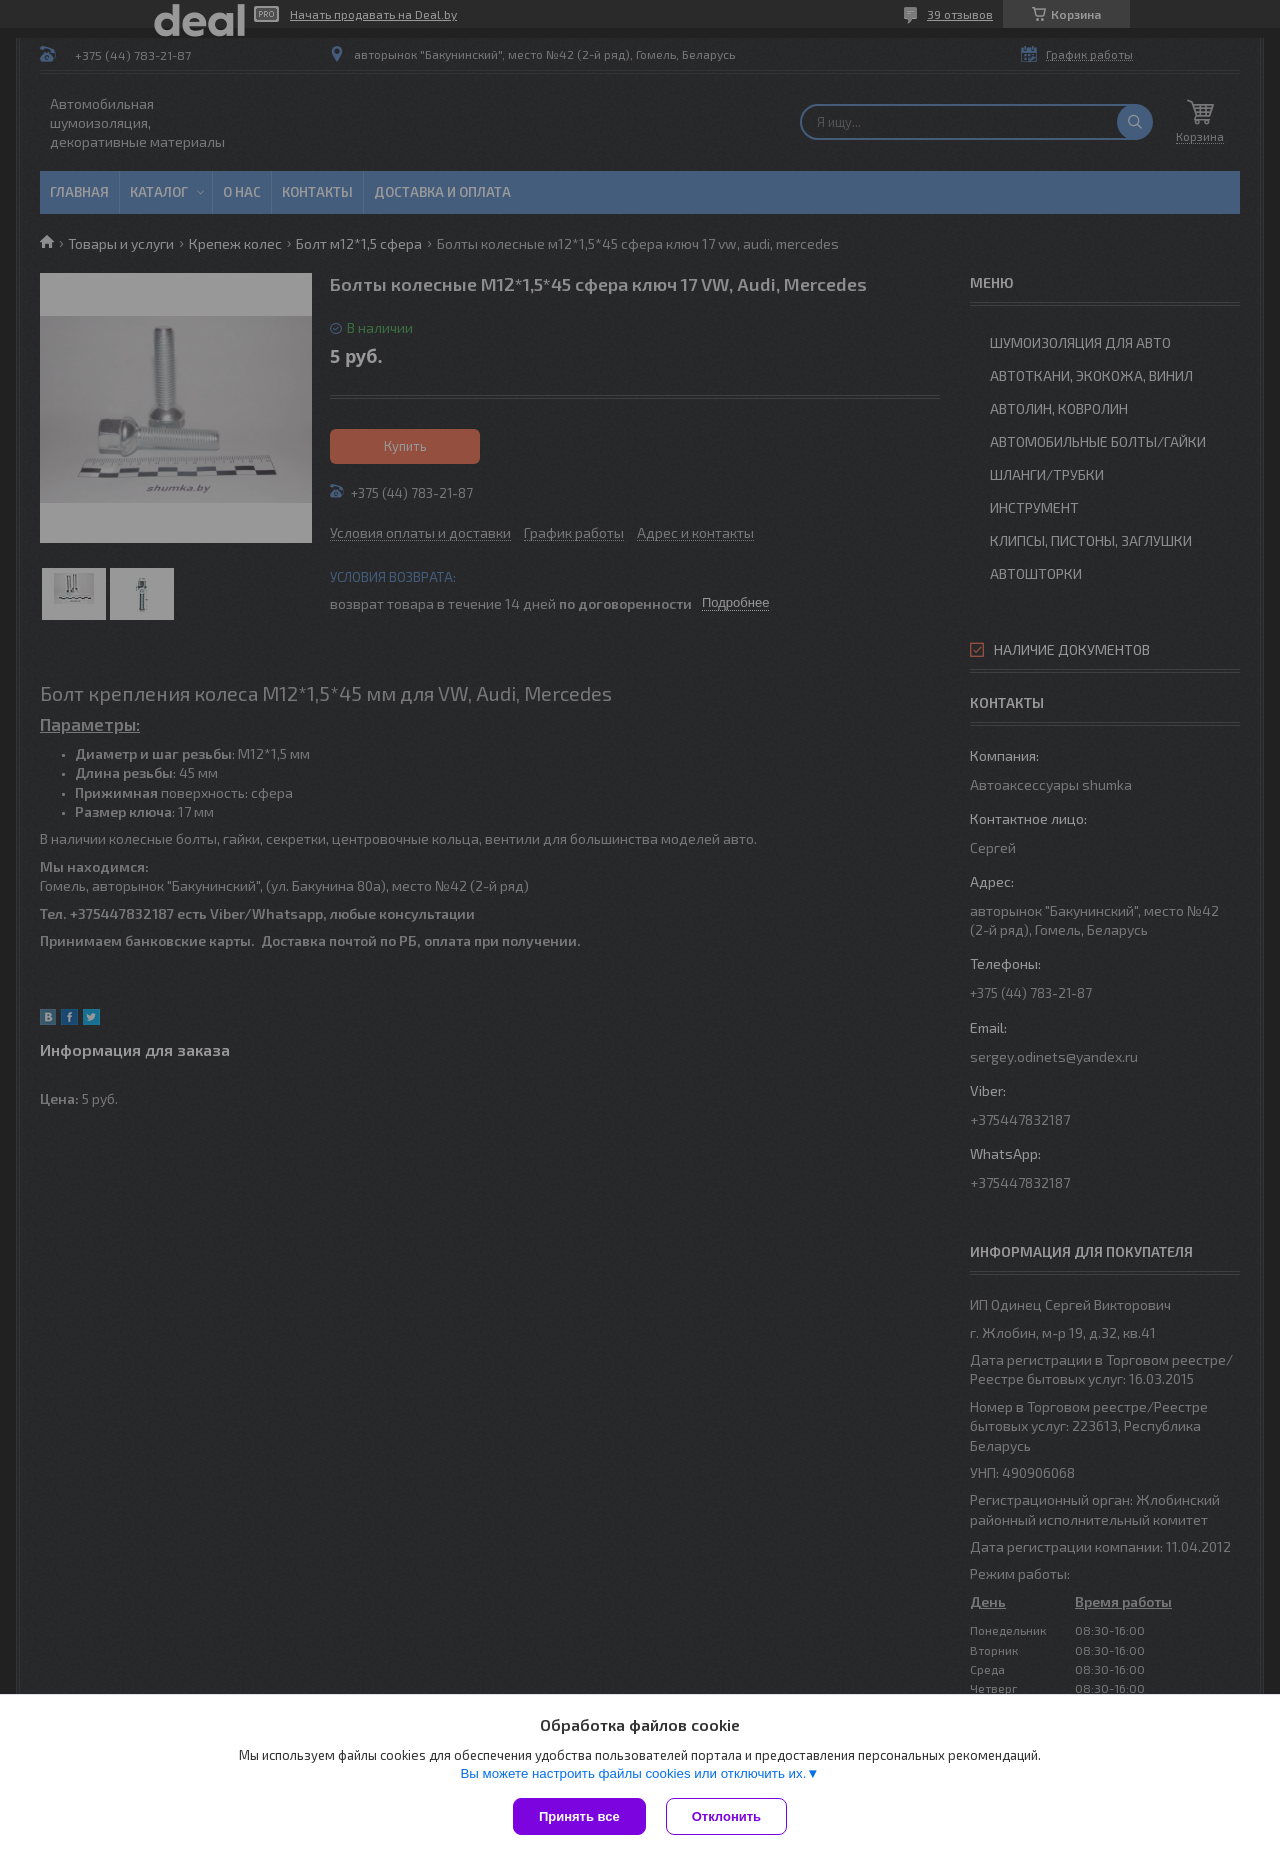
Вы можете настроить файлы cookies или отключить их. (633, 1773)
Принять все (579, 1816)
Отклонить (726, 1816)
